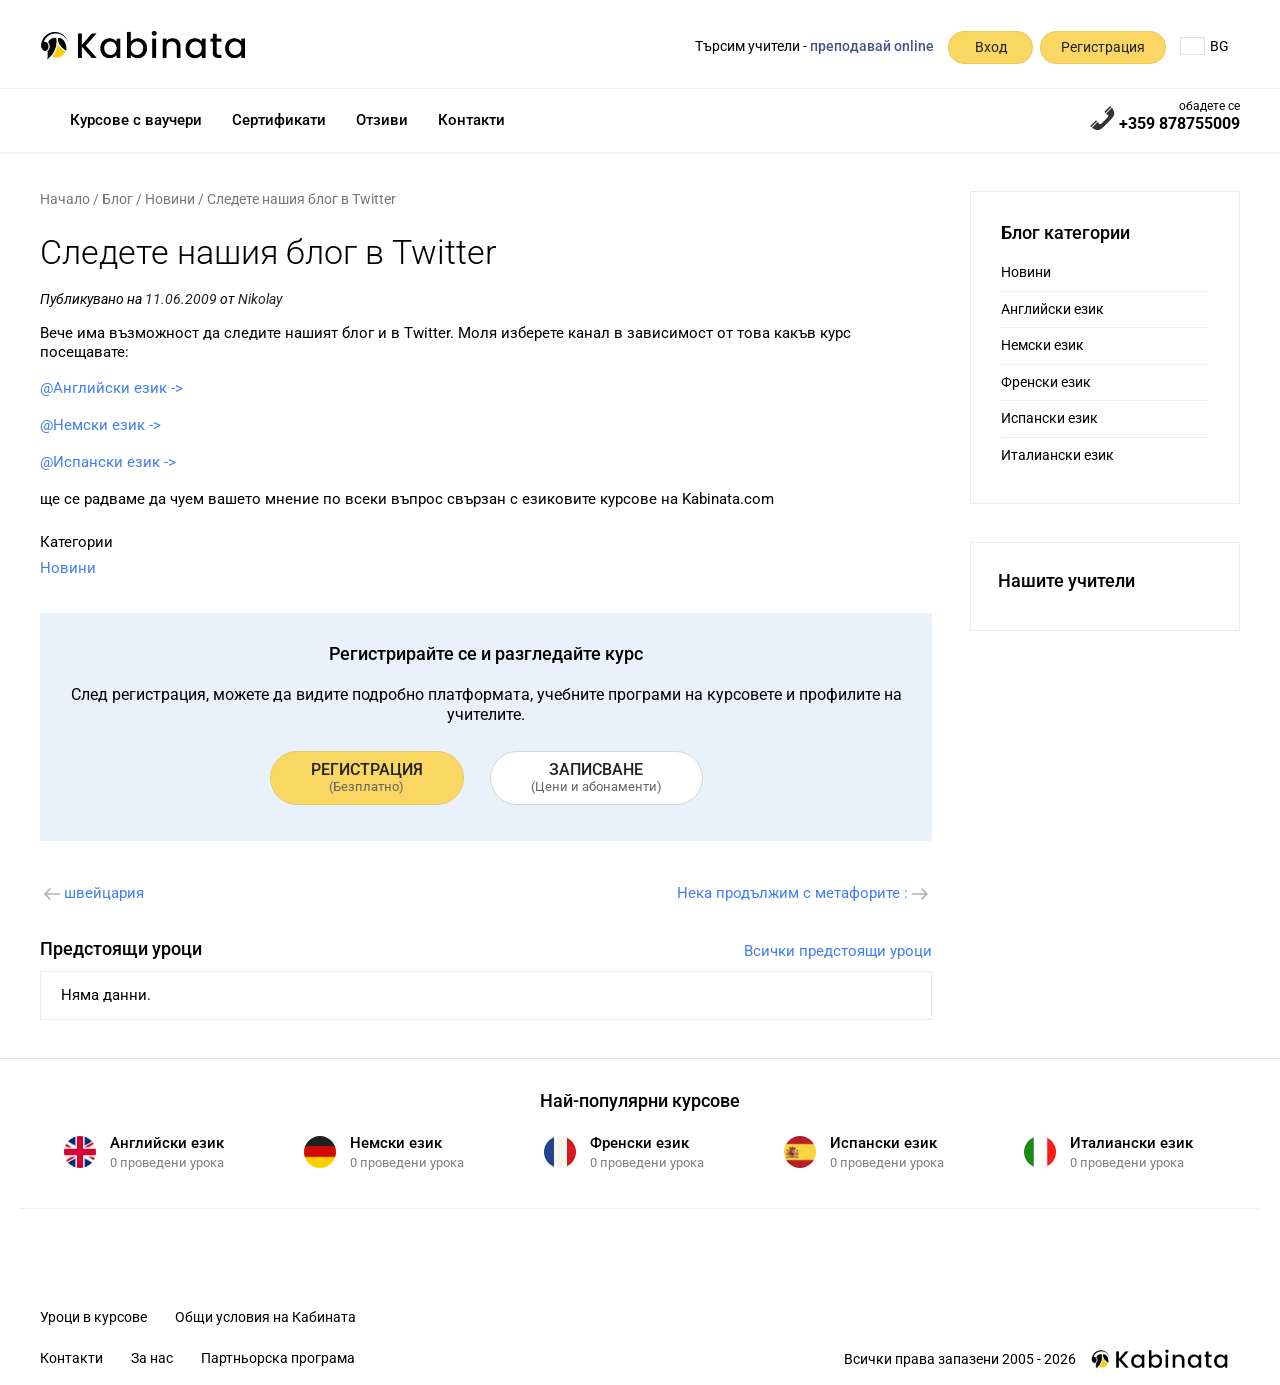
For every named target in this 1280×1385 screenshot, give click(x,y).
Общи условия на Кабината (265, 1317)
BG (1204, 46)
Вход (991, 47)
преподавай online (872, 46)
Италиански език (1057, 455)
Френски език (1046, 382)
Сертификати (279, 120)
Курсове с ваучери (136, 120)
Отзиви (382, 120)
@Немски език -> (100, 425)
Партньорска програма (278, 1358)
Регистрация (1103, 47)
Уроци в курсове (93, 1317)
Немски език (1042, 345)
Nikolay (260, 299)
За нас (152, 1358)
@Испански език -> (108, 462)
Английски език (1052, 309)
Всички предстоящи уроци (838, 951)
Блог (117, 199)
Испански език (1049, 418)
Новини (170, 199)
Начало (65, 199)
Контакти (471, 120)
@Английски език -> (111, 388)
